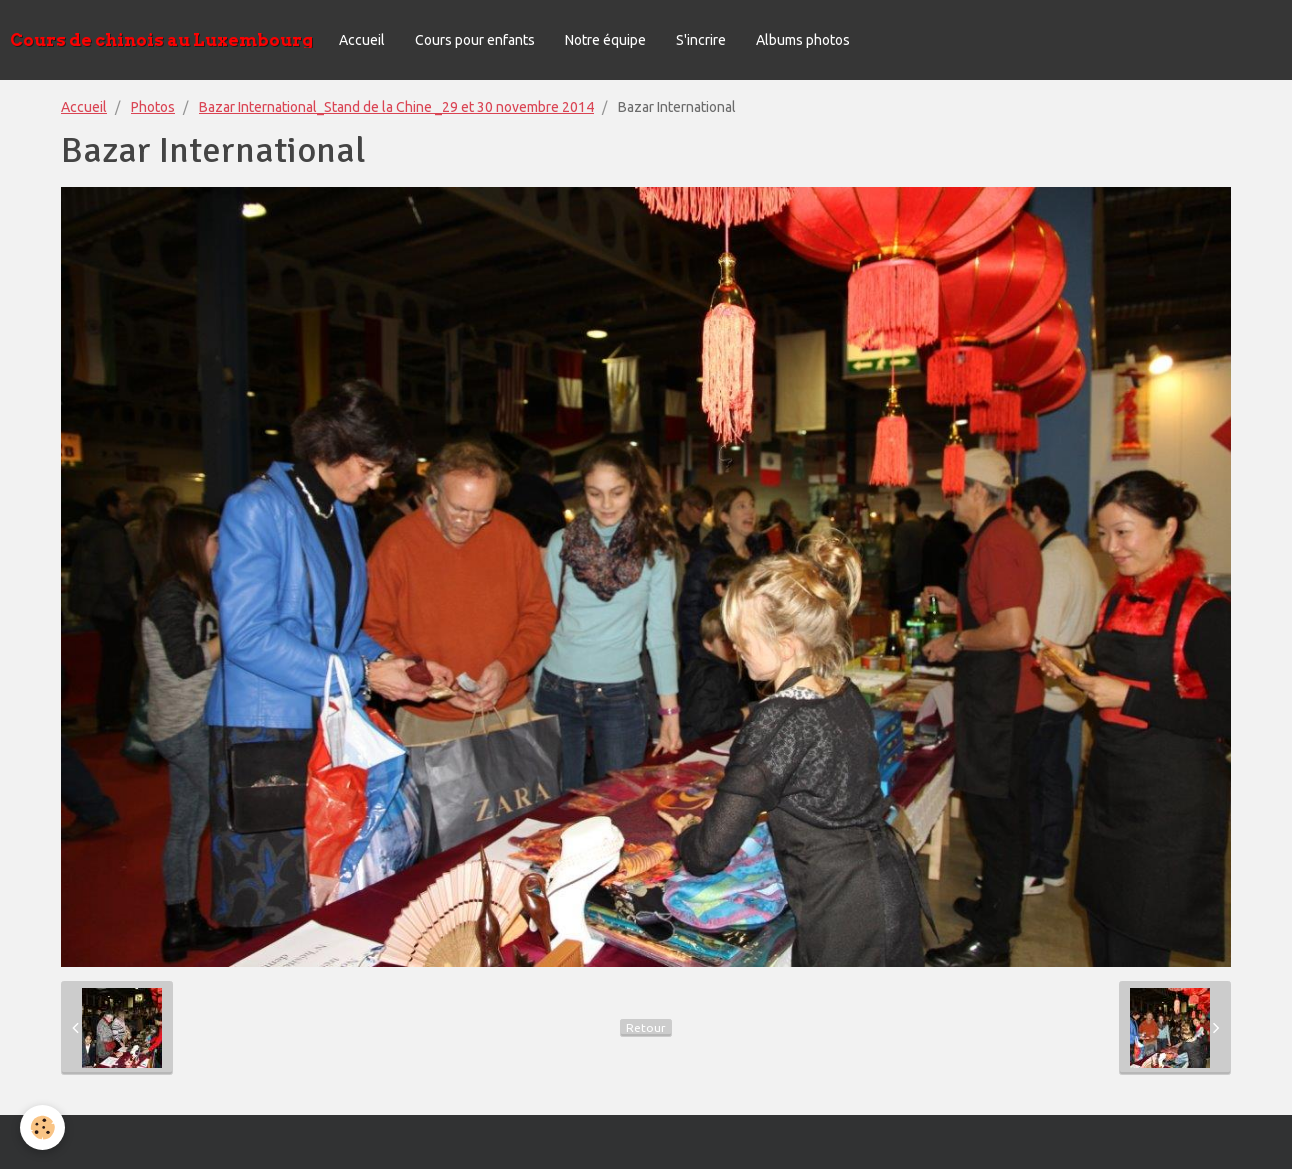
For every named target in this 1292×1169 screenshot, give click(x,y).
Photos (153, 107)
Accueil (362, 40)
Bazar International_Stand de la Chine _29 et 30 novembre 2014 (396, 107)
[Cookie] (42, 1127)
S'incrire (701, 40)
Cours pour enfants (475, 40)
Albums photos (803, 40)
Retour (646, 1027)
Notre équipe (605, 40)
